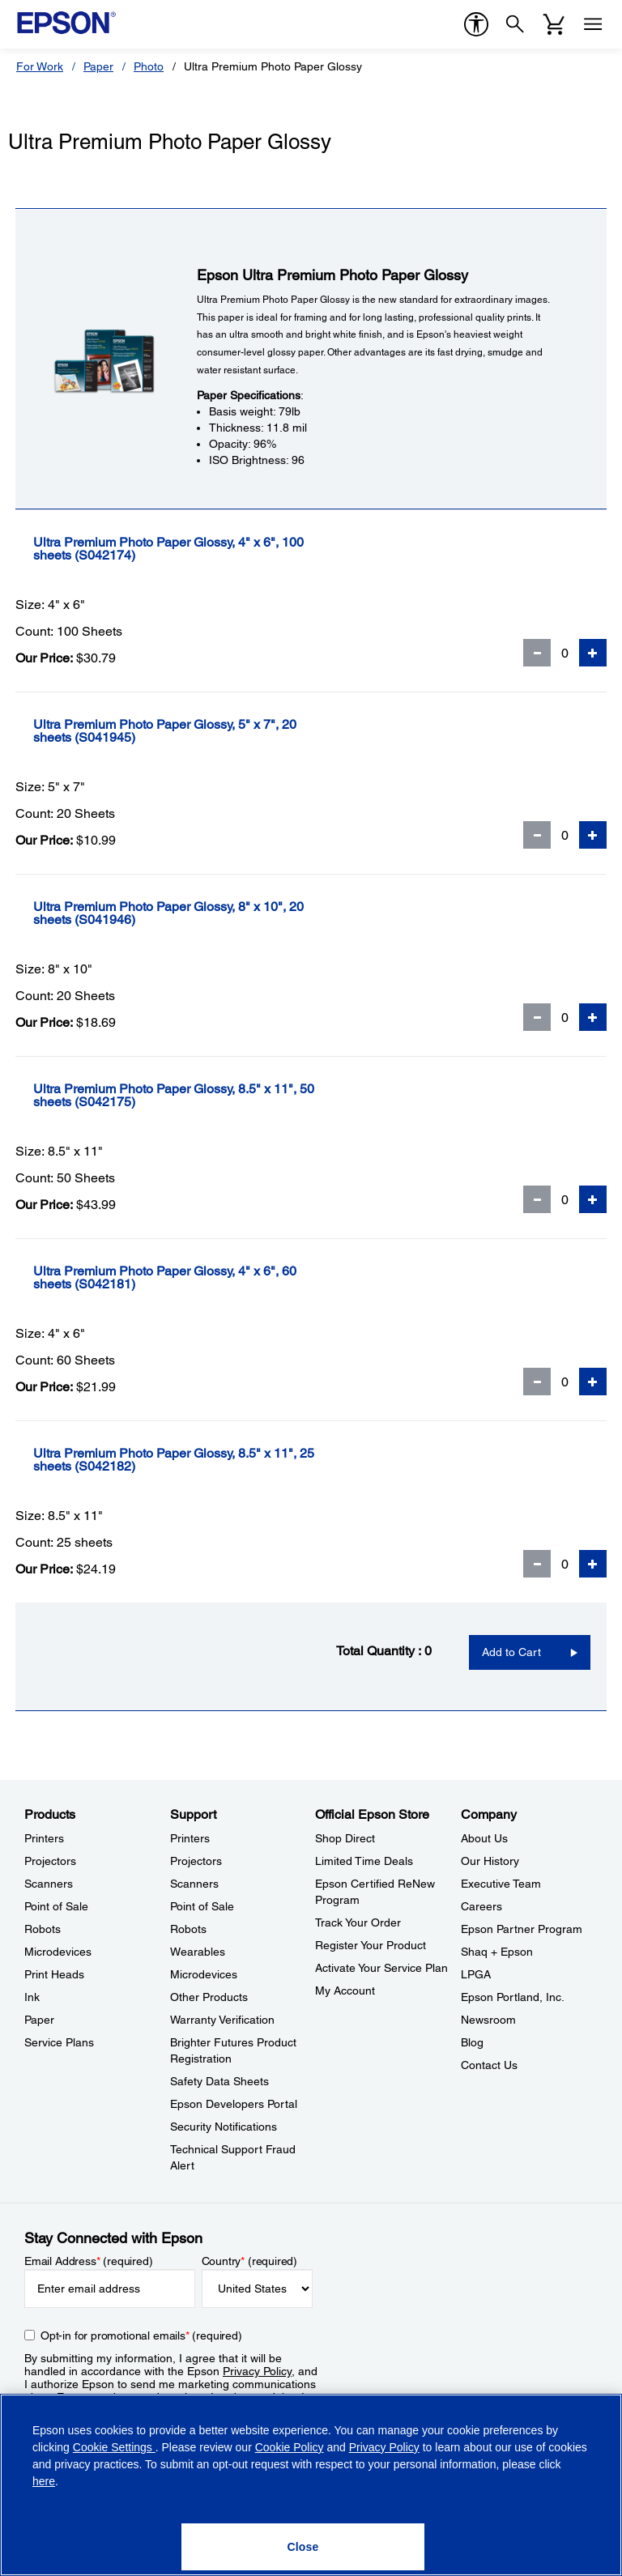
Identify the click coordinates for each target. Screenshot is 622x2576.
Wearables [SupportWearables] (197, 1951)
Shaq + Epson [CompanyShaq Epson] (497, 1951)
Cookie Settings (114, 2447)
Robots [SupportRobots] (188, 1928)
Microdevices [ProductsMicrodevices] (58, 1951)
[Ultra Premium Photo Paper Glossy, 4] (221, 549)
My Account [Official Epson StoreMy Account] (345, 1990)
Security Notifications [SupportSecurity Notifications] (223, 2126)
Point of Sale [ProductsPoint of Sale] (56, 1906)
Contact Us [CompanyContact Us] (489, 2065)
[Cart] (554, 24)
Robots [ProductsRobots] (42, 1928)
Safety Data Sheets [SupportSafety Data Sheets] (219, 2081)
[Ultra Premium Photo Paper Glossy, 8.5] (226, 1095)
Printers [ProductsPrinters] (44, 1838)
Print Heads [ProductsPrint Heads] (54, 1974)
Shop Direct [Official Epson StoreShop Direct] (345, 1838)
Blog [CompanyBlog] (472, 2042)
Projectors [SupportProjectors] (196, 1860)
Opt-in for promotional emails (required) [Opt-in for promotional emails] (141, 2335)
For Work (39, 66)
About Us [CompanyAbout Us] (484, 1838)
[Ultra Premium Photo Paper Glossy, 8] (221, 913)
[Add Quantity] (593, 652)
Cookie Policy (289, 2447)
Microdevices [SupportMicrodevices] (203, 1974)
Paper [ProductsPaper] (39, 2019)
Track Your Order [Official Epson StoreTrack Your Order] (358, 1922)
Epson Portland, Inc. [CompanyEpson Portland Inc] (512, 1997)
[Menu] (593, 24)
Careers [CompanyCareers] (481, 1906)
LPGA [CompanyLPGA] (476, 1974)
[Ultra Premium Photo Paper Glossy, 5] (217, 731)
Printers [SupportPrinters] (190, 1838)
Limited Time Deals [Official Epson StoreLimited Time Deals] (364, 1860)
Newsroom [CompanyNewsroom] (488, 2019)
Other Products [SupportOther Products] (209, 1997)
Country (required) (250, 2261)
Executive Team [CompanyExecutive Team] (501, 1883)
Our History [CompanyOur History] (490, 1860)
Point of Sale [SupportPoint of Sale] (202, 1906)
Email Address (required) (88, 2261)
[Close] (302, 2546)
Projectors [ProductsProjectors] (50, 1860)
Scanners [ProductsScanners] (48, 1883)
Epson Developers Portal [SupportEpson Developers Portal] (233, 2103)
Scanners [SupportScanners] (194, 1883)
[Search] (515, 24)
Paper (98, 66)
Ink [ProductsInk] (32, 1997)
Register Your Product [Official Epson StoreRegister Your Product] (370, 1945)
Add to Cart (511, 1652)
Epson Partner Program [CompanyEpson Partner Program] (521, 1928)
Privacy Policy (257, 2371)
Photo (149, 66)
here (43, 2481)
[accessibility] (476, 24)
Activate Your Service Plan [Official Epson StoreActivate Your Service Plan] (381, 1967)
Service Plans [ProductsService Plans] (59, 2042)
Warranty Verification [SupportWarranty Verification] (222, 2019)
